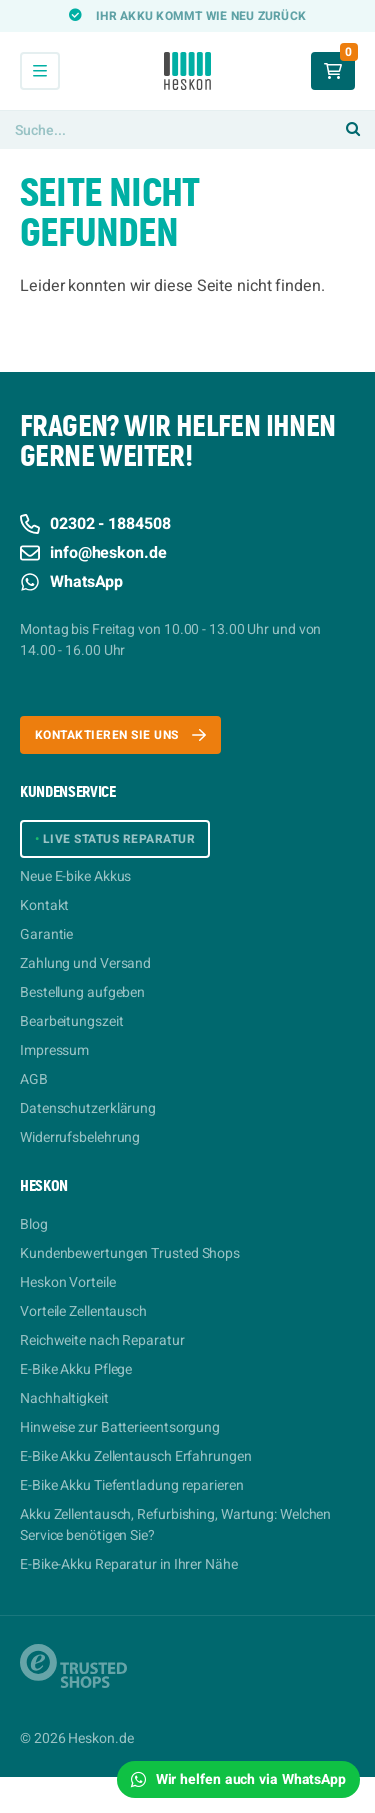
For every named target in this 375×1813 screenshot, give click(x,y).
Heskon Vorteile (68, 1282)
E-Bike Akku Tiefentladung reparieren (132, 1485)
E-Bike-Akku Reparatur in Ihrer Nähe (129, 1564)
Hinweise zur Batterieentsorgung (120, 1427)
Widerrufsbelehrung (80, 1137)
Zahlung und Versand (85, 963)
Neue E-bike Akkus (75, 876)
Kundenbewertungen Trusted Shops (130, 1253)
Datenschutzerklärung (88, 1108)
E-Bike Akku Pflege (76, 1369)
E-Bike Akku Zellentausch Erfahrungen (136, 1456)
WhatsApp (71, 582)
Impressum (54, 1050)
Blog (34, 1224)
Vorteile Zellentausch (83, 1311)
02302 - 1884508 (95, 524)
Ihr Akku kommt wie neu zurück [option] (201, 16)
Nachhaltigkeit (64, 1398)
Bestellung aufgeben (82, 992)
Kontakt (44, 905)
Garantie (46, 934)
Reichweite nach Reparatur (102, 1340)
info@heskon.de (93, 553)
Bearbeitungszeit (71, 1021)
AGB (34, 1079)
